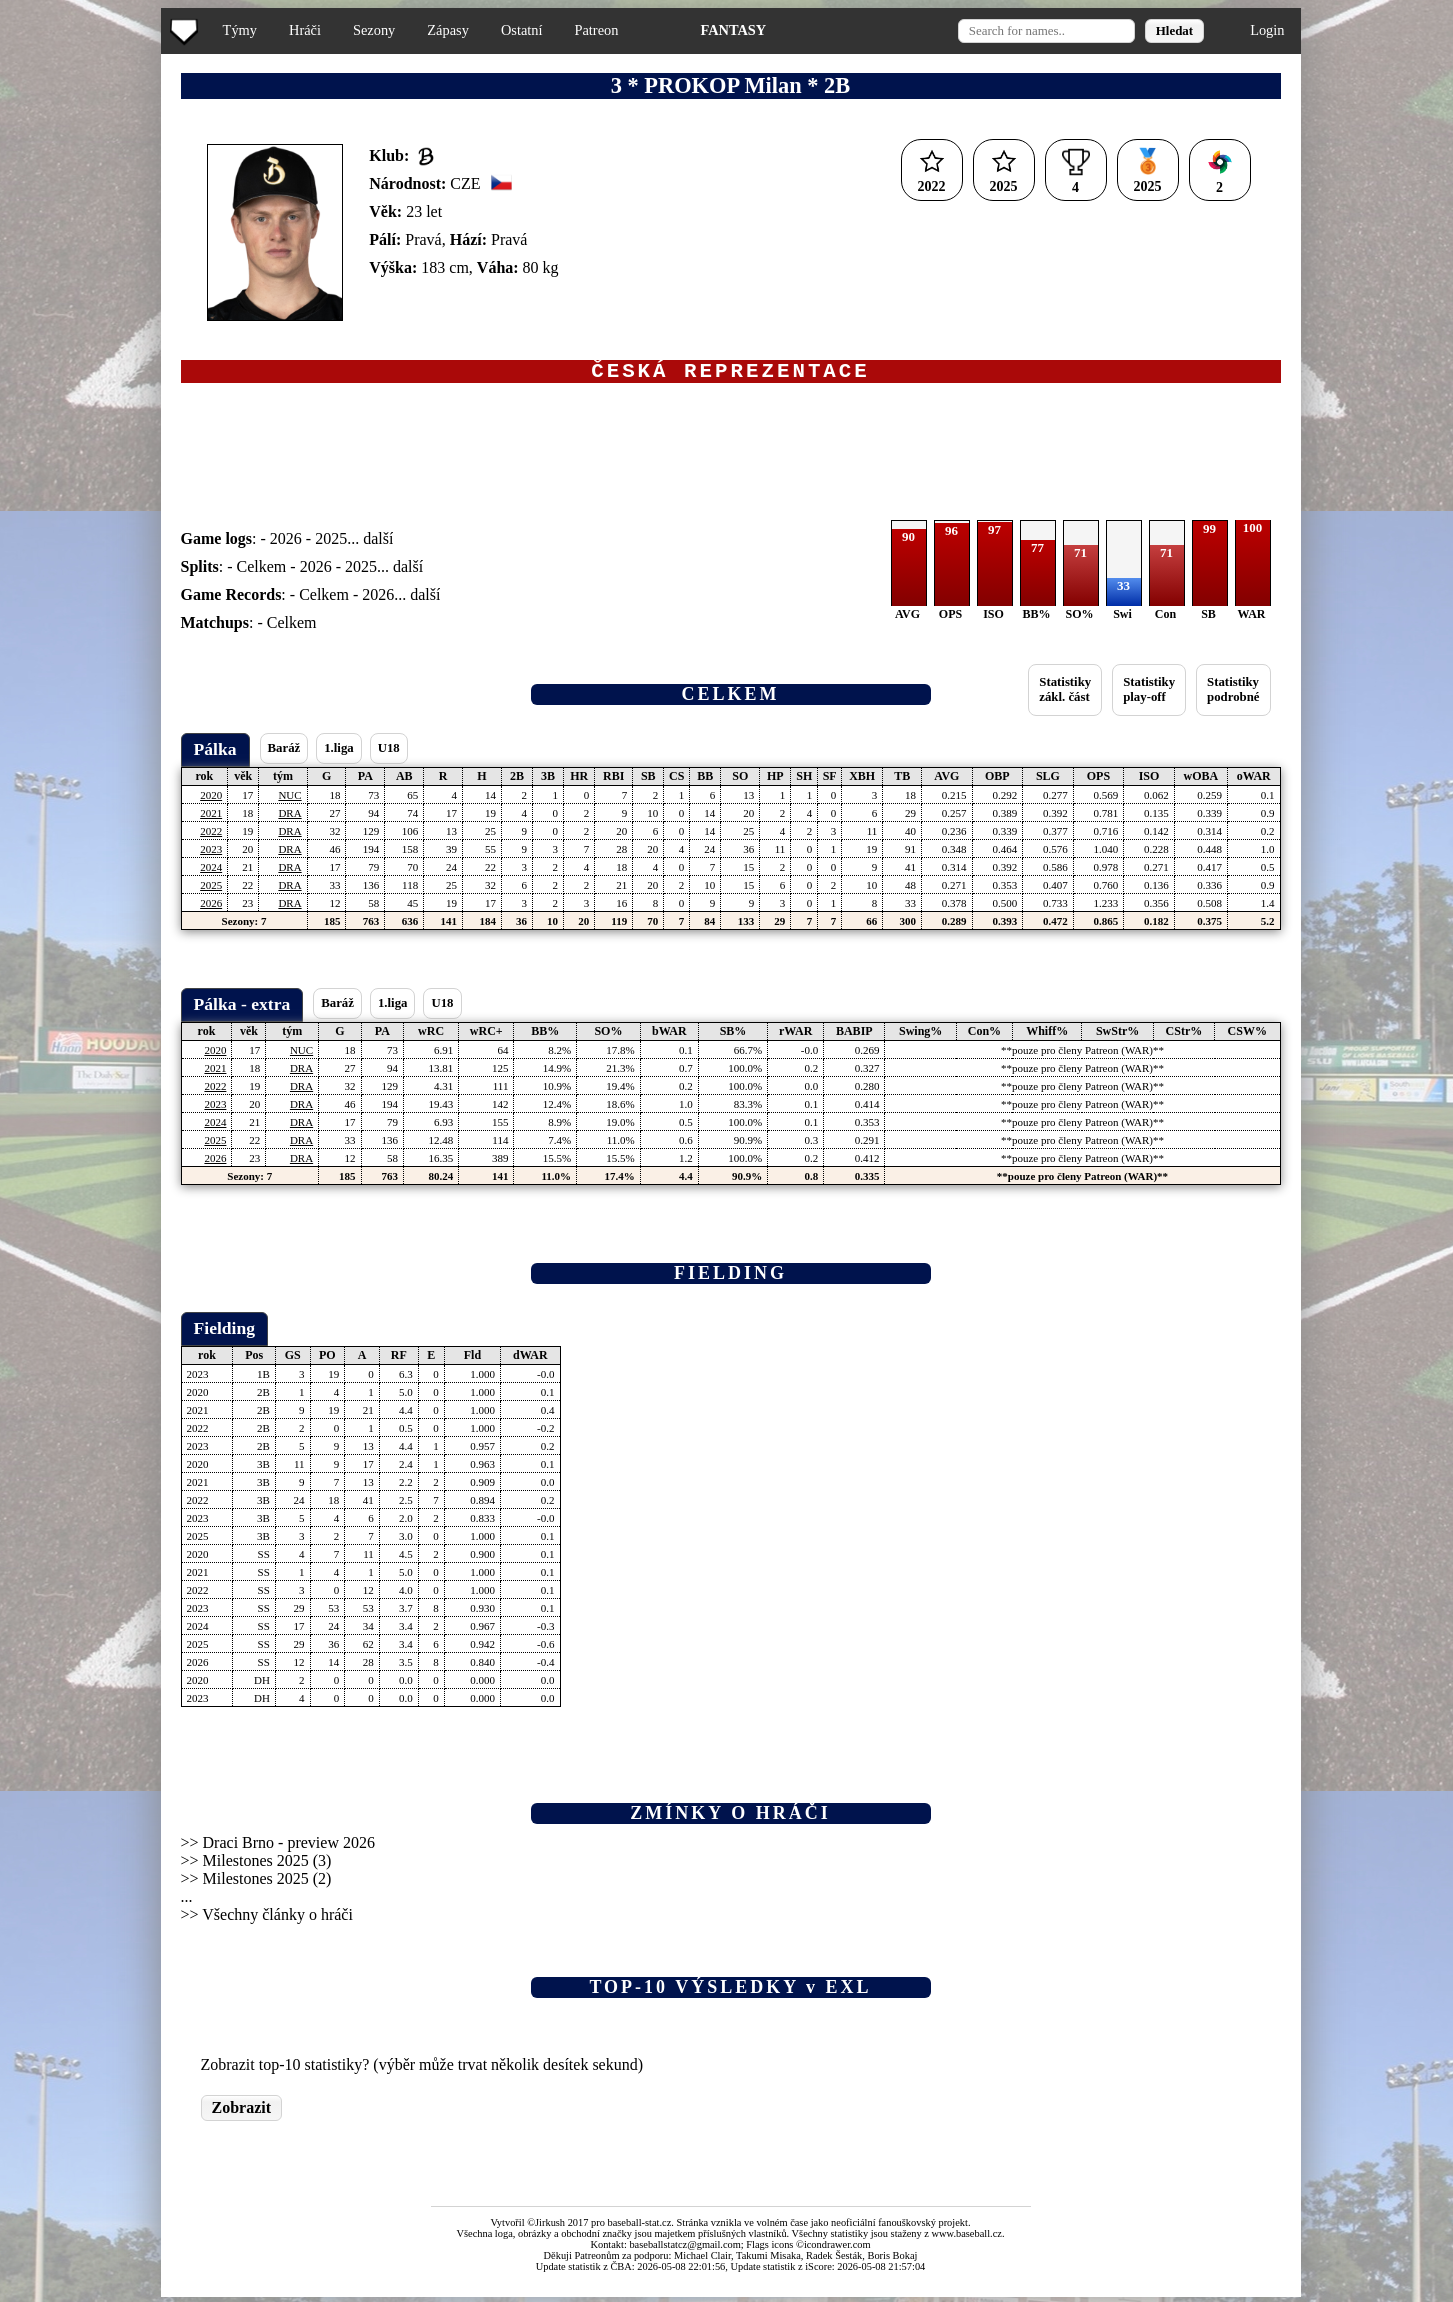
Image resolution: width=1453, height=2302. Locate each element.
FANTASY (733, 30)
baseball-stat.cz (640, 2227)
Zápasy (448, 30)
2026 (286, 543)
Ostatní (522, 30)
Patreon (596, 30)
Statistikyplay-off (1149, 694)
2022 (211, 836)
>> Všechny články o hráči (267, 1919)
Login (1267, 30)
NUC (289, 800)
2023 (211, 854)
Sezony (374, 30)
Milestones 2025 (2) (267, 1883)
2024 (211, 872)
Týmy (240, 30)
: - (225, 543)
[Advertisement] (83, 400)
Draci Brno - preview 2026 (289, 1847)
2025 (331, 543)
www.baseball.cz (967, 2238)
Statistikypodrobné (1233, 694)
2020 (211, 800)
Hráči (305, 30)
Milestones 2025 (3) (267, 1865)
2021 (211, 818)
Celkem (262, 571)
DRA (289, 818)
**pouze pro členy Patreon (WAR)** (1082, 1055)
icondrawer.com (837, 2249)
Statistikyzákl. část (1065, 694)
